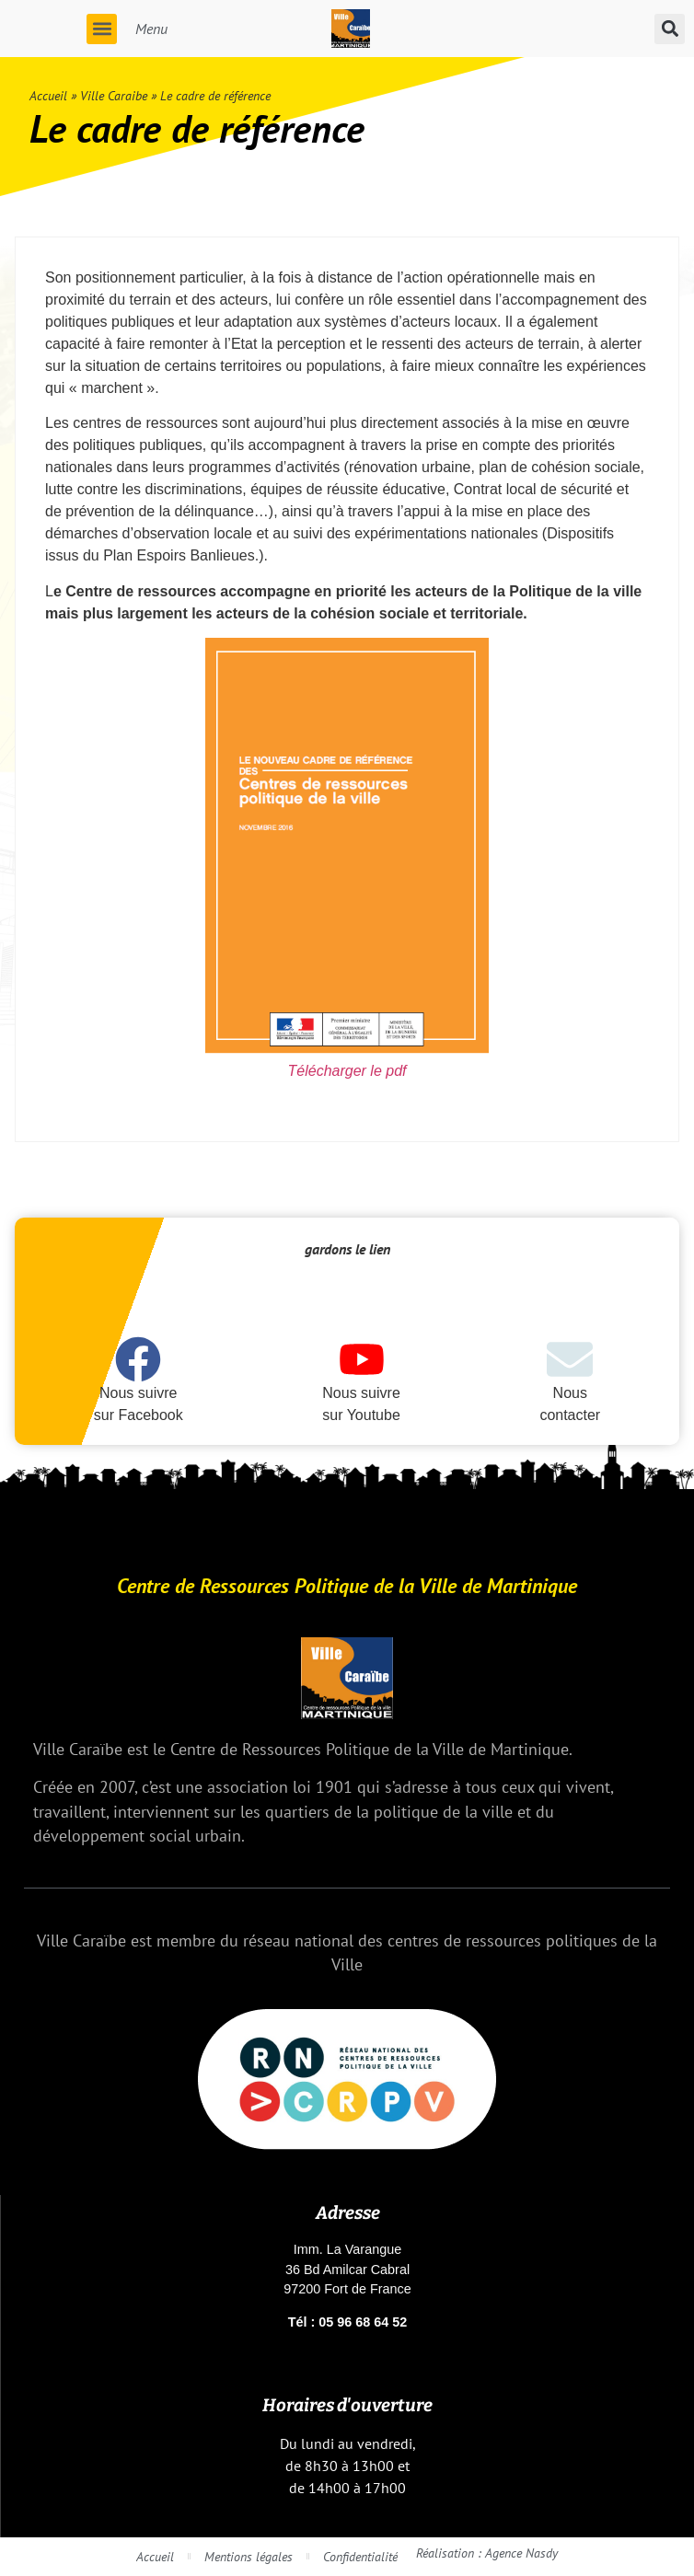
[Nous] (570, 1359)
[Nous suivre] (138, 1359)
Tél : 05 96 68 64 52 (348, 2322)
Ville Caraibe (113, 95)
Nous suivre (138, 1393)
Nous (570, 1393)
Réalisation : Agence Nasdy (487, 2552)
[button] (102, 29)
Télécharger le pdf (347, 1071)
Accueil (48, 95)
